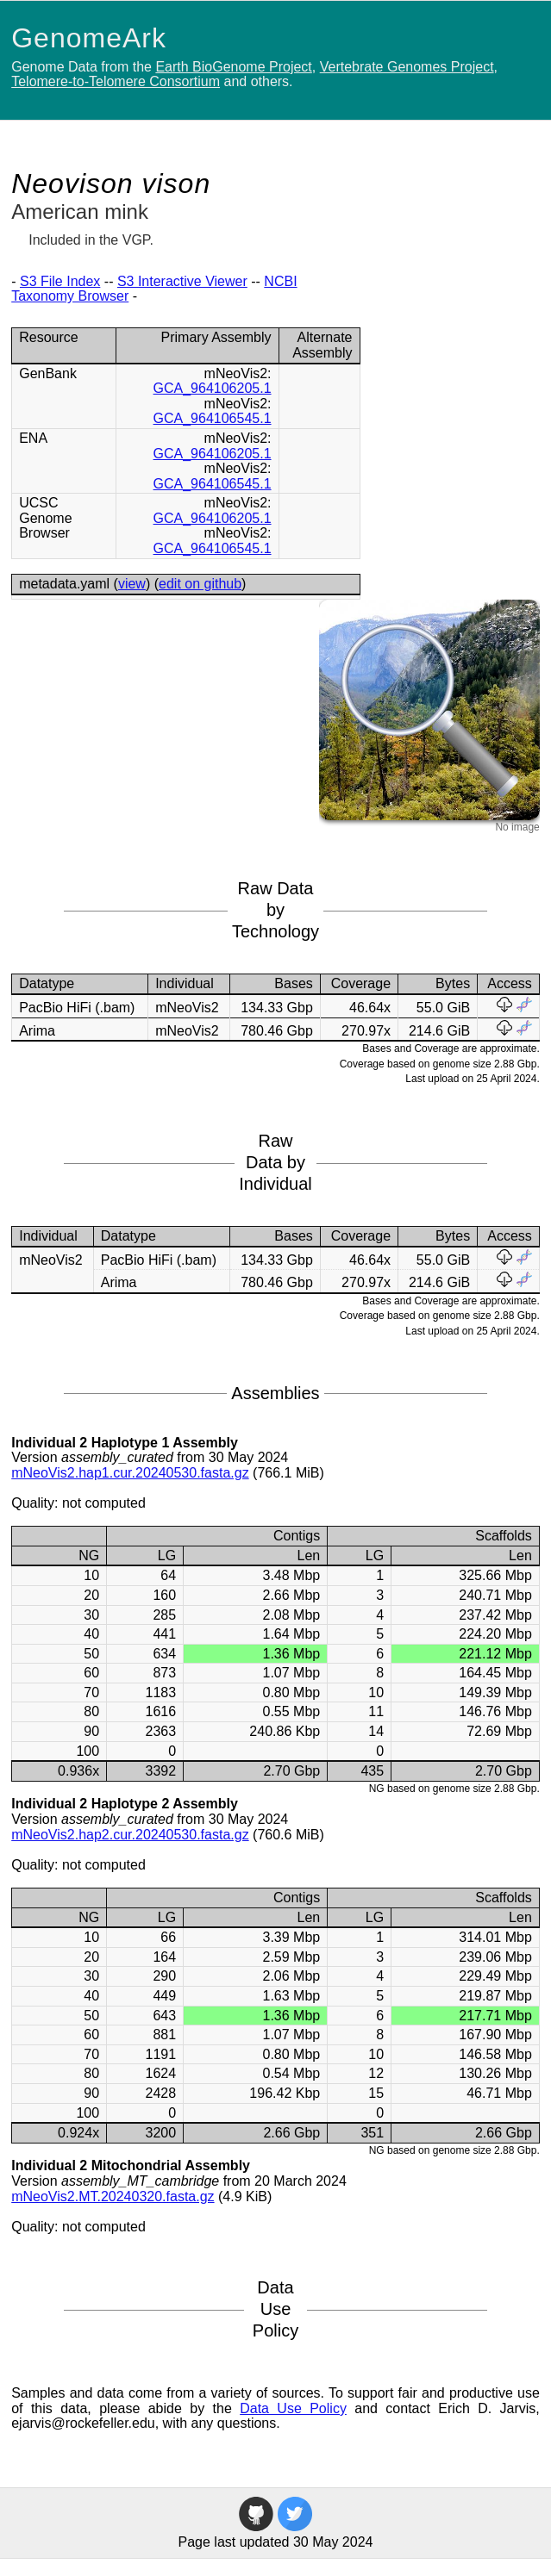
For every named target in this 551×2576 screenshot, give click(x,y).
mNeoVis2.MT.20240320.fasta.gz (112, 2196)
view (132, 583)
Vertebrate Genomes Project (407, 66)
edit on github (200, 583)
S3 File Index (60, 281)
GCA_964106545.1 (212, 418)
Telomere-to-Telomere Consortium (115, 81)
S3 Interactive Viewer (182, 281)
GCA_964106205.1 (212, 388)
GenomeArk (88, 37)
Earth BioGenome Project (233, 66)
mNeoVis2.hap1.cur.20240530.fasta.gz (129, 1472)
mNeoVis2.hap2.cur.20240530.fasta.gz (129, 1834)
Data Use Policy (293, 2408)
